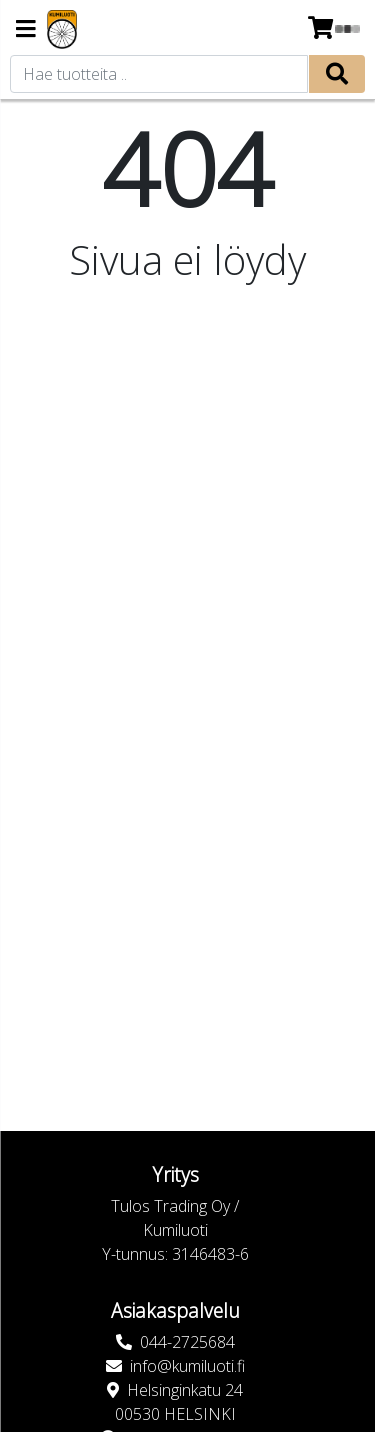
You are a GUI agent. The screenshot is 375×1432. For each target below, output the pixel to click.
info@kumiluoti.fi (187, 1366)
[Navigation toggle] (26, 30)
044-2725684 (187, 1342)
